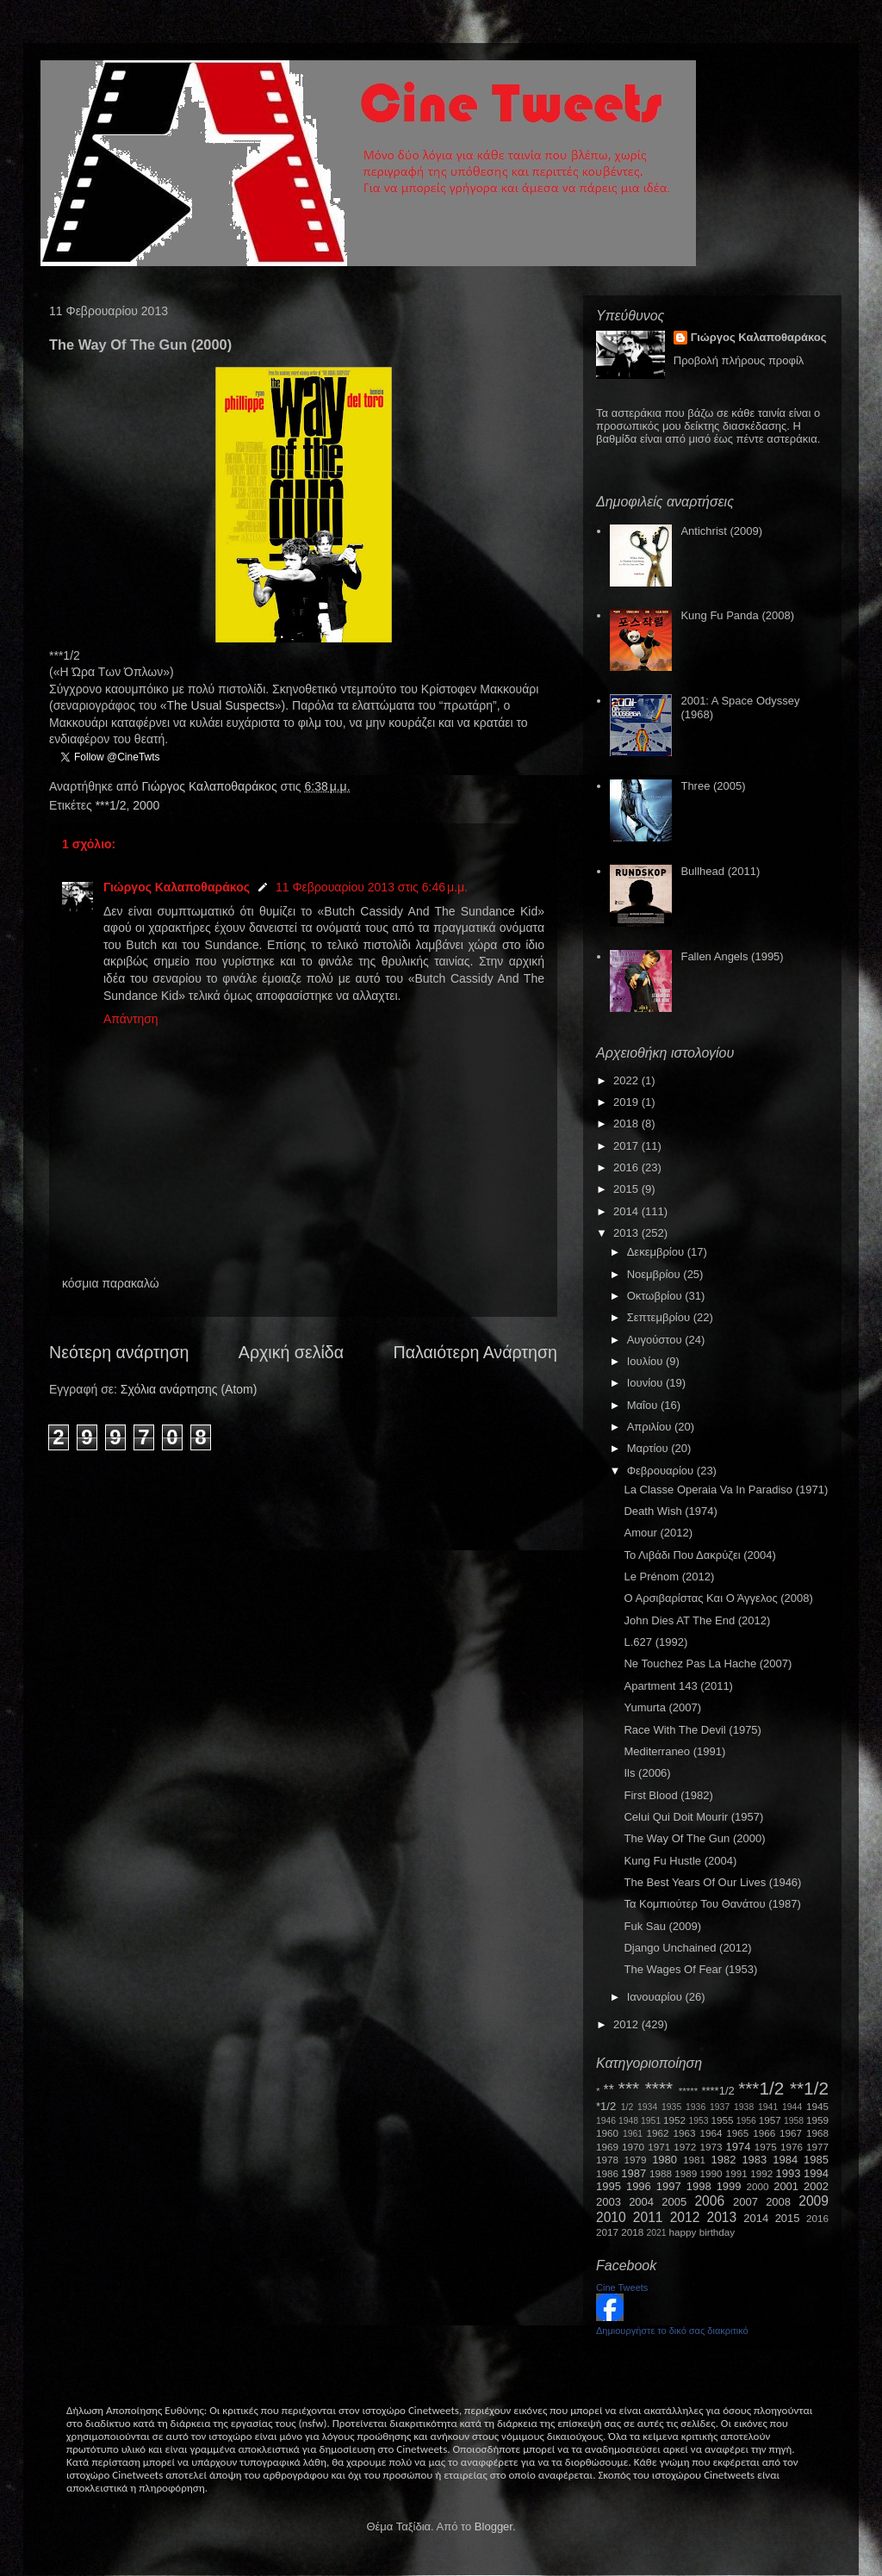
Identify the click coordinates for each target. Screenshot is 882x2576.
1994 (816, 2173)
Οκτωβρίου (656, 1295)
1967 (791, 2132)
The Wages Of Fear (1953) (690, 1969)
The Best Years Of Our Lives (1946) (712, 1882)
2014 (627, 1211)
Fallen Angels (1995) (731, 956)
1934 (647, 2107)
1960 (607, 2132)
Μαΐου (644, 1405)
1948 (628, 2121)
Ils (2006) (647, 1772)
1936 (695, 2107)
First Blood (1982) (668, 1795)
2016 (627, 1167)
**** (659, 2088)
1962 (658, 2132)
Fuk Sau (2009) (662, 1926)
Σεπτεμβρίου (660, 1317)
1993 (787, 2173)
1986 (607, 2173)
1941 (768, 2107)
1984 (785, 2159)
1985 (816, 2159)
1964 (710, 2132)
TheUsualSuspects (221, 705)
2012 (627, 2024)
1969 (607, 2146)
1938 (744, 2107)
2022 (627, 1080)
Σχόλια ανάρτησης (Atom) (189, 1389)
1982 (723, 2159)
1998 (698, 2186)
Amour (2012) (658, 1532)
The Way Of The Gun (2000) (694, 1838)
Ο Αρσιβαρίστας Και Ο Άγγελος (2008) (718, 1598)
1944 (792, 2107)
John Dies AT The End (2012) (697, 1620)
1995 (608, 2186)
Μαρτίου (649, 1448)
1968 (817, 2132)
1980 (664, 2159)
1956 (746, 2121)
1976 (791, 2146)
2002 (816, 2186)
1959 (817, 2120)
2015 (627, 1188)
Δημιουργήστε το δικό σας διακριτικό (672, 2330)
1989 (685, 2173)
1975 (766, 2146)
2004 (641, 2201)
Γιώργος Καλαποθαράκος (210, 786)
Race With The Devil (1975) (692, 1729)
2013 (627, 1232)
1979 (635, 2159)
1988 (660, 2173)
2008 (778, 2201)
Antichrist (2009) (721, 531)
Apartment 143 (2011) (678, 1685)
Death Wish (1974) (670, 1511)
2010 (611, 2217)
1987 (633, 2173)
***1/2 (111, 805)
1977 (817, 2146)
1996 (638, 2186)
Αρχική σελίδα (291, 1352)
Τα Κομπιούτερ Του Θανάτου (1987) (712, 1903)
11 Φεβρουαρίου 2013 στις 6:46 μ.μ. (372, 887)
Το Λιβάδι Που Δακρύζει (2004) (699, 1555)
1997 (668, 2186)
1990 (711, 2173)
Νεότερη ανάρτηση (119, 1352)
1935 (671, 2107)
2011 (648, 2217)
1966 (764, 2132)
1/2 (627, 2107)
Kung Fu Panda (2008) (737, 615)
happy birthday (702, 2232)
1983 (754, 2159)
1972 (685, 2146)
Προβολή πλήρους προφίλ (739, 360)
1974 (737, 2146)
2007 (745, 2201)
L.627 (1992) (655, 1642)
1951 (651, 2121)
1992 (761, 2173)
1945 (817, 2106)
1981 (694, 2159)
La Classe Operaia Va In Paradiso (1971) (726, 1489)
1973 (710, 2146)
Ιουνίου (646, 1382)
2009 (813, 2201)
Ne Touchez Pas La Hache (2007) (708, 1663)
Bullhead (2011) (720, 871)
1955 (722, 2120)
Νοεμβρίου (655, 1274)
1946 (606, 2121)
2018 (627, 1123)
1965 (737, 2132)
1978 (607, 2159)
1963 (684, 2132)
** (609, 2090)
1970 (633, 2146)
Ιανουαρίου (656, 1996)
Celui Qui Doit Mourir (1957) (693, 1816)
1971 (659, 2146)
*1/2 (606, 2106)
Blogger (493, 2526)
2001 (785, 2186)
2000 (146, 805)
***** (689, 2090)
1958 (794, 2121)
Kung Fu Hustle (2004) (680, 1860)
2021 (657, 2233)
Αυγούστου (656, 1339)
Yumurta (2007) (662, 1707)
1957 (770, 2120)
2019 (627, 1102)
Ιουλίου (646, 1361)
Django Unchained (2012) (687, 1947)
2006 (709, 2201)
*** (628, 2088)
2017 (627, 1145)
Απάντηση (130, 1019)
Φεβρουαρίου (662, 1470)
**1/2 (809, 2088)
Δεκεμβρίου (657, 1251)
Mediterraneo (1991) (674, 1751)
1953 (698, 2121)
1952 (674, 2120)
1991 (736, 2173)
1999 (729, 2186)
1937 (720, 2107)
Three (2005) (712, 785)
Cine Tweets (622, 2287)
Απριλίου (650, 1426)
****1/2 (717, 2090)
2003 (608, 2201)
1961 (633, 2133)
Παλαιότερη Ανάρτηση (476, 1352)
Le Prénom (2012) (669, 1576)
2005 (674, 2201)
